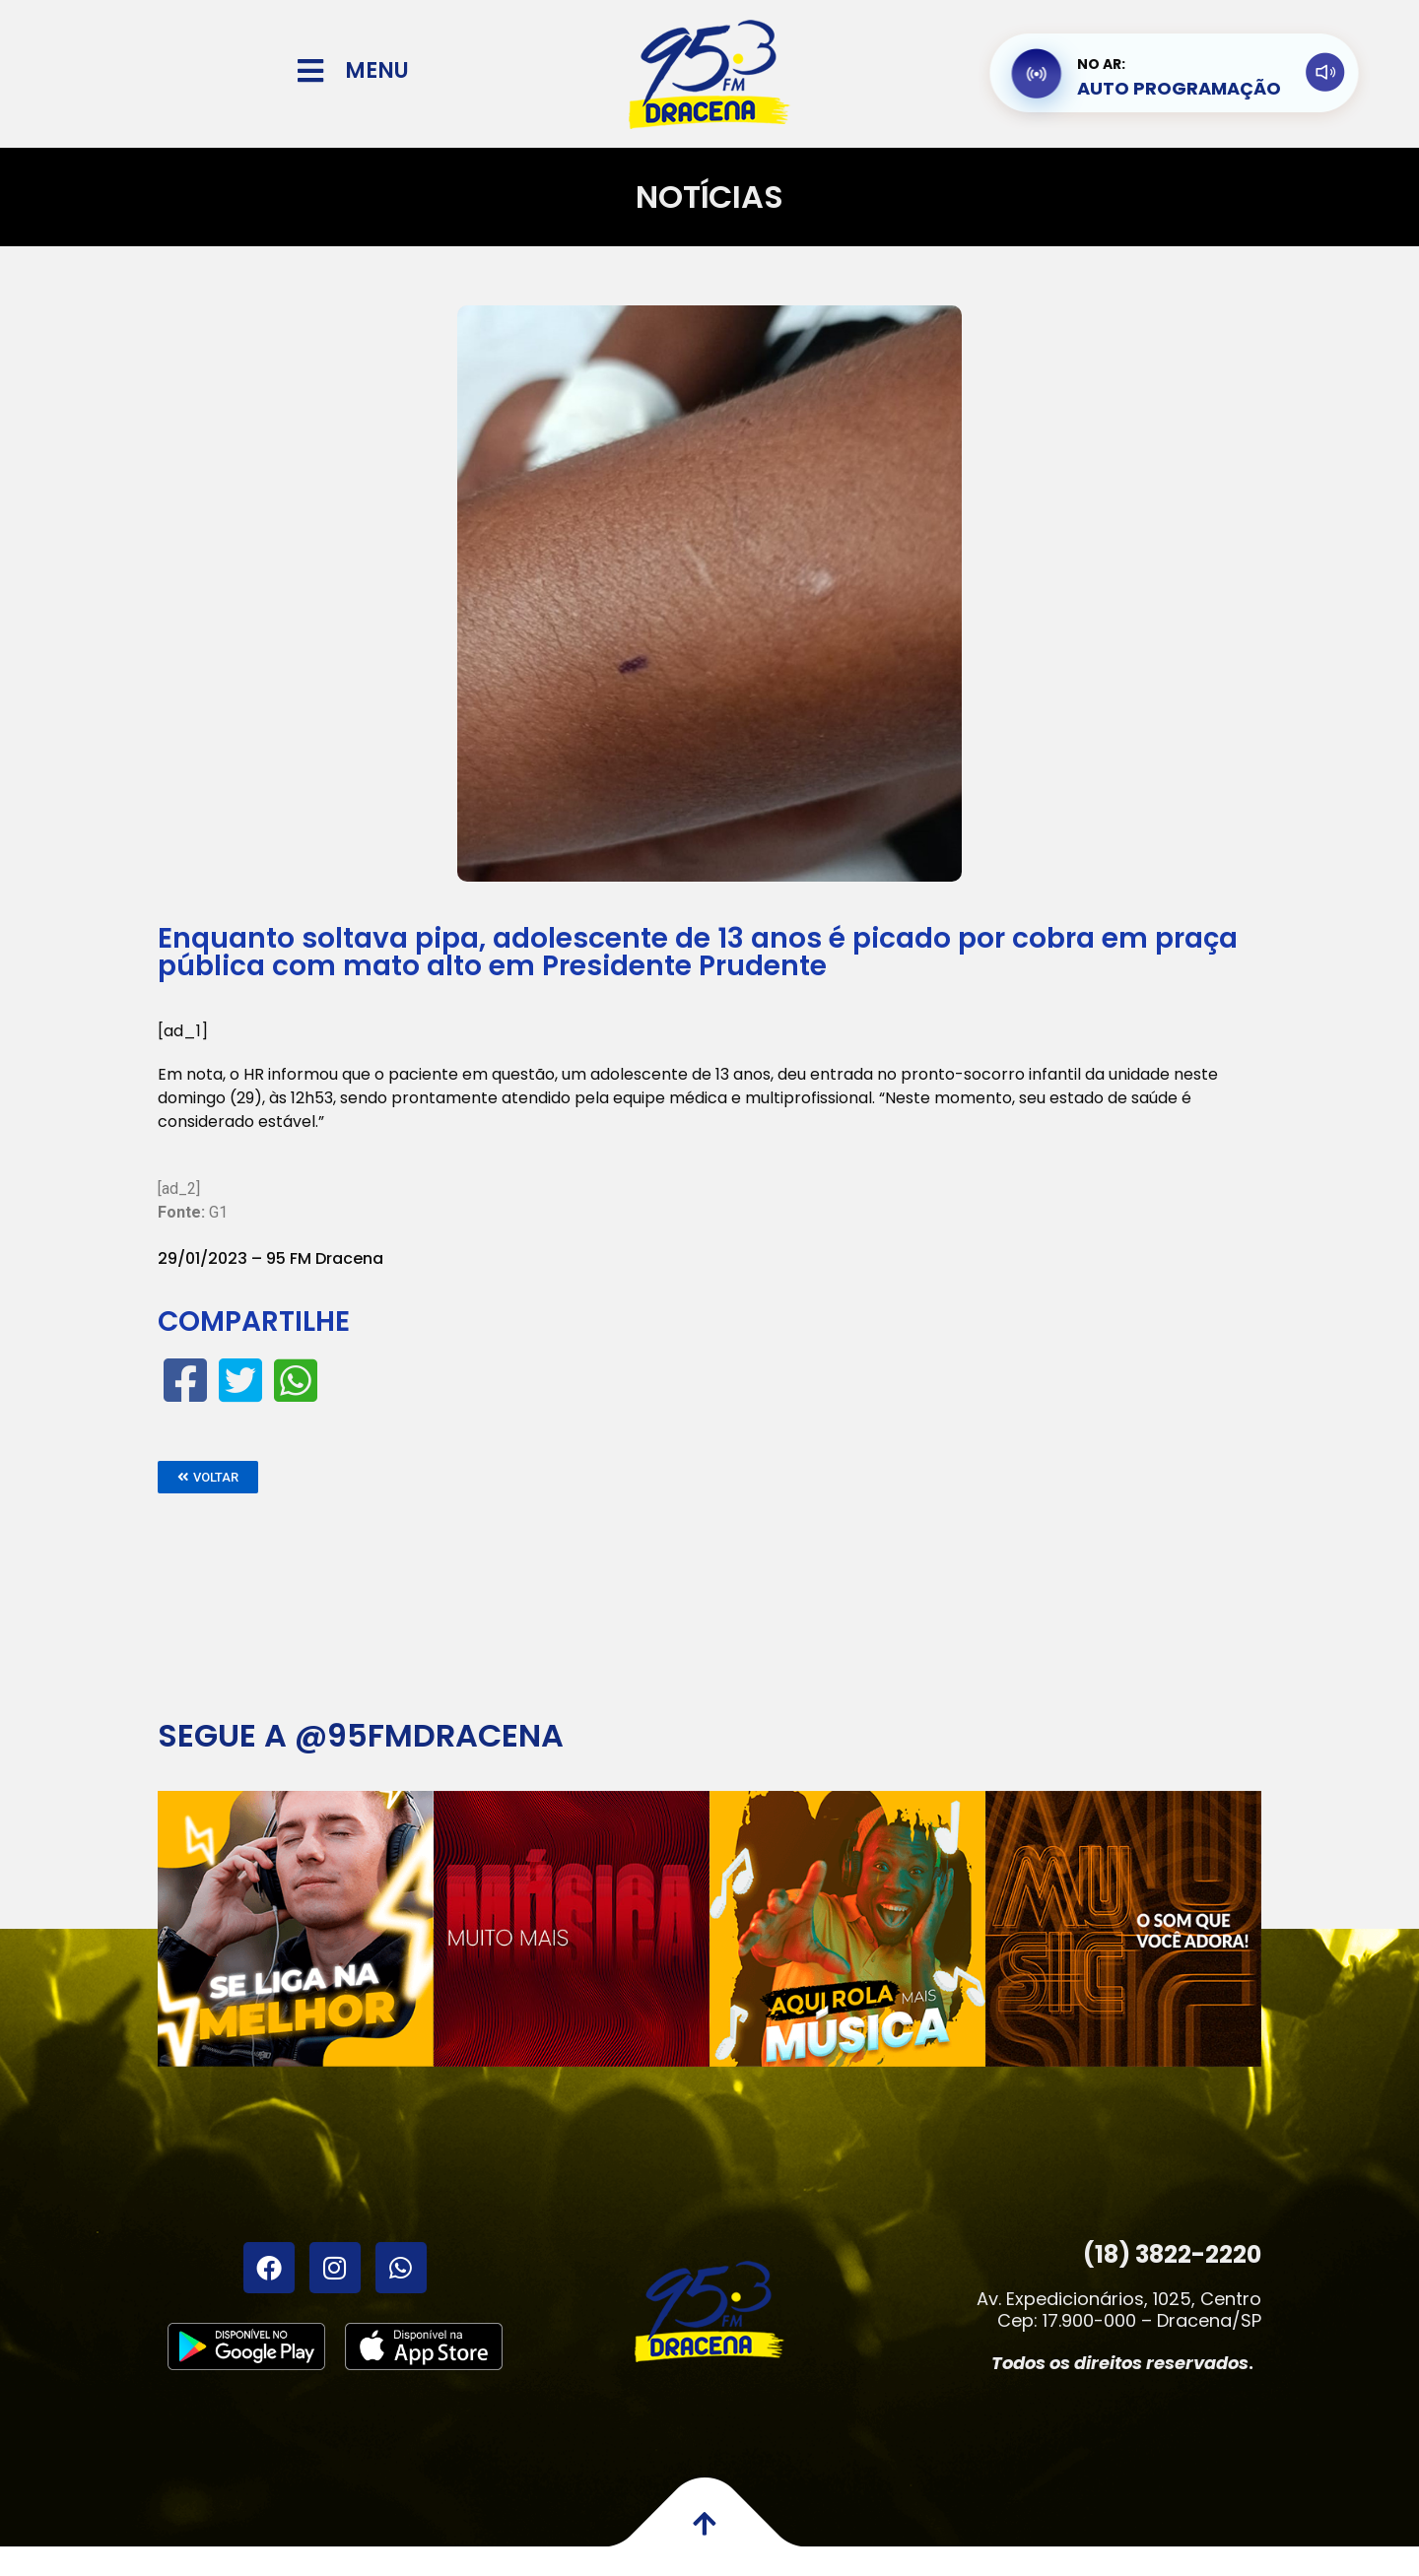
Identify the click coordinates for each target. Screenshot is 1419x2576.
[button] (208, 1477)
